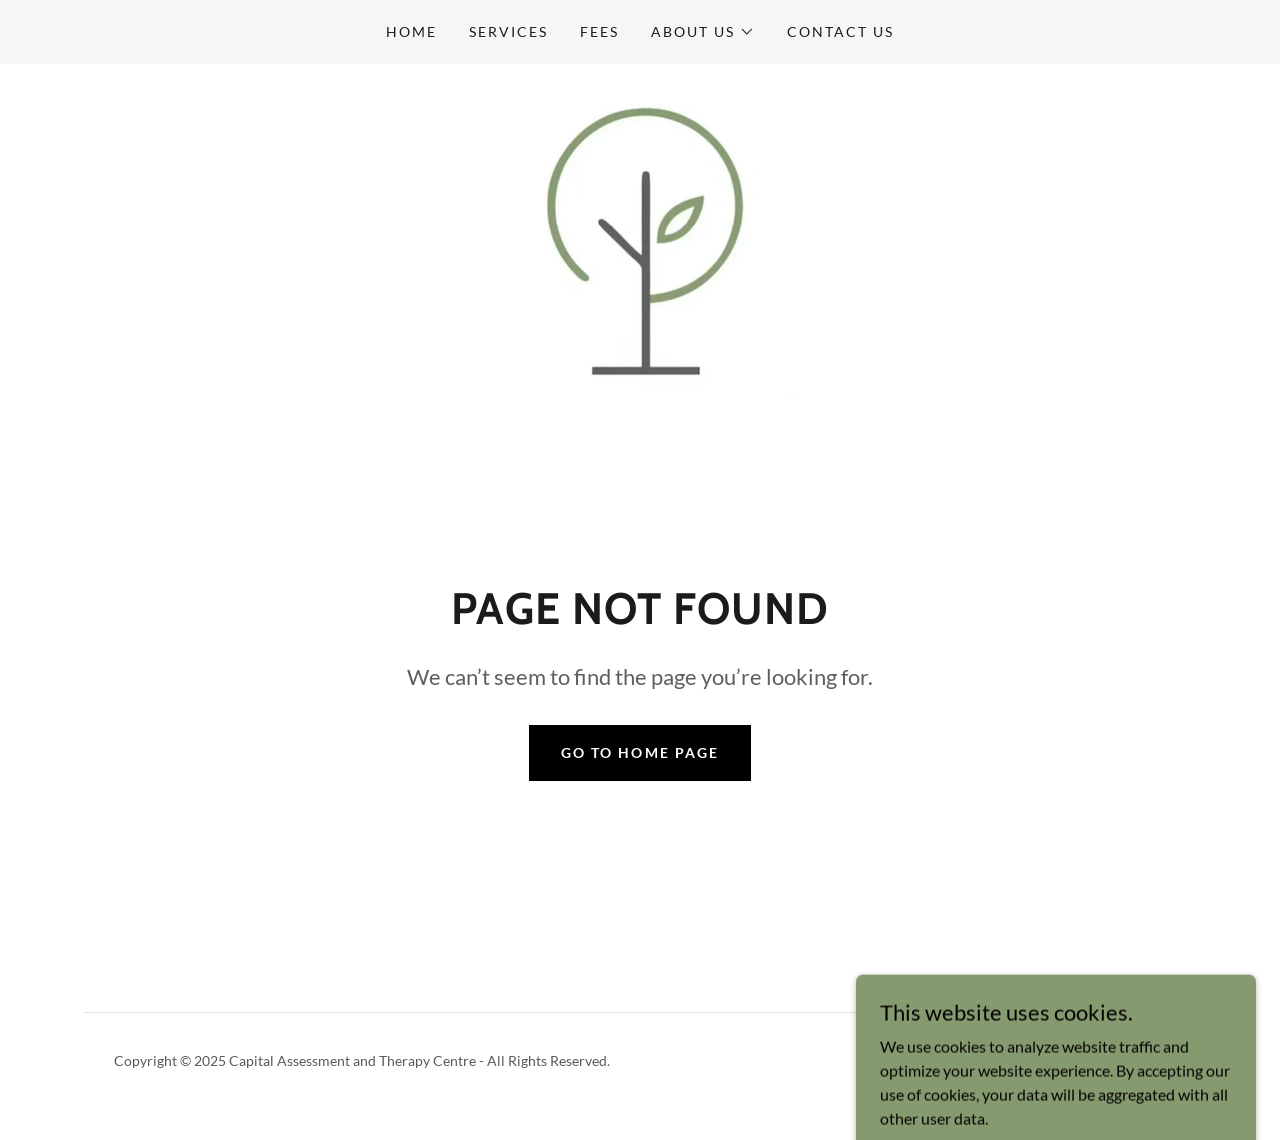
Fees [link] (599, 31)
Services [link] (508, 31)
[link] (640, 245)
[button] (703, 32)
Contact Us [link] (840, 31)
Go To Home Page (639, 752)
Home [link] (411, 31)
